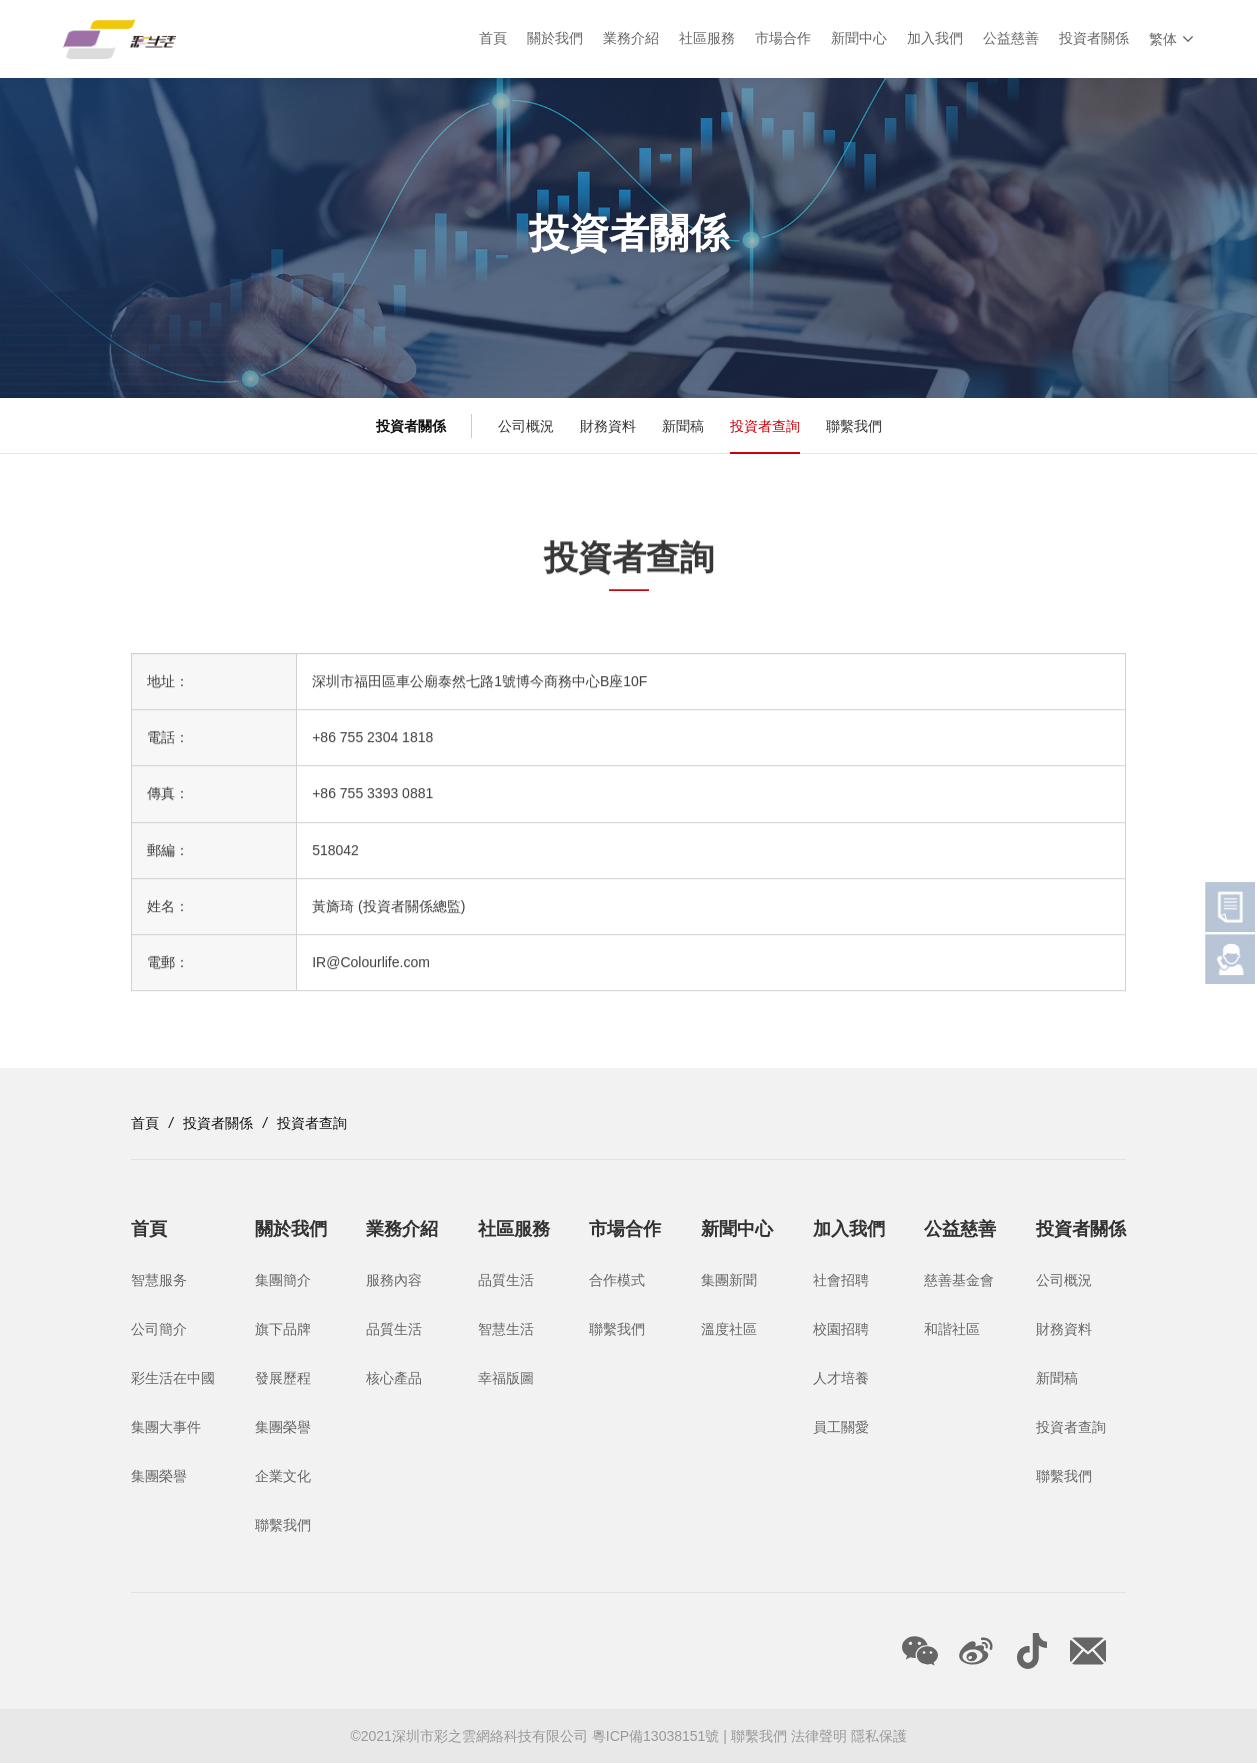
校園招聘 (841, 1329)
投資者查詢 (765, 426)
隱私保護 (879, 1736)
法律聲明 (819, 1736)
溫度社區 (729, 1329)
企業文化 (283, 1476)
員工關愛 (841, 1427)
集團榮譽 (159, 1476)
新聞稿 (683, 426)
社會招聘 (841, 1280)
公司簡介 (159, 1329)
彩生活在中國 (173, 1378)
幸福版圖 (506, 1378)
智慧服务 (159, 1280)
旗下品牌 (283, 1329)
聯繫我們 (854, 426)
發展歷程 (283, 1378)
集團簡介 (283, 1280)
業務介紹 (631, 39)
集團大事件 (166, 1427)
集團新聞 (729, 1280)
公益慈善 (1011, 39)
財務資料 (608, 426)
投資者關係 (1094, 39)
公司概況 (526, 426)
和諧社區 (952, 1329)
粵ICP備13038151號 (658, 1736)
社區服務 (707, 39)
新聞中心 (859, 39)
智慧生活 (506, 1329)
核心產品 (394, 1378)
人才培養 (841, 1378)
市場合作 (783, 39)
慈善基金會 (959, 1280)
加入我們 (935, 39)
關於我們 (555, 39)
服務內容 (394, 1280)
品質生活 (394, 1329)
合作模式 (617, 1280)
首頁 (493, 39)
